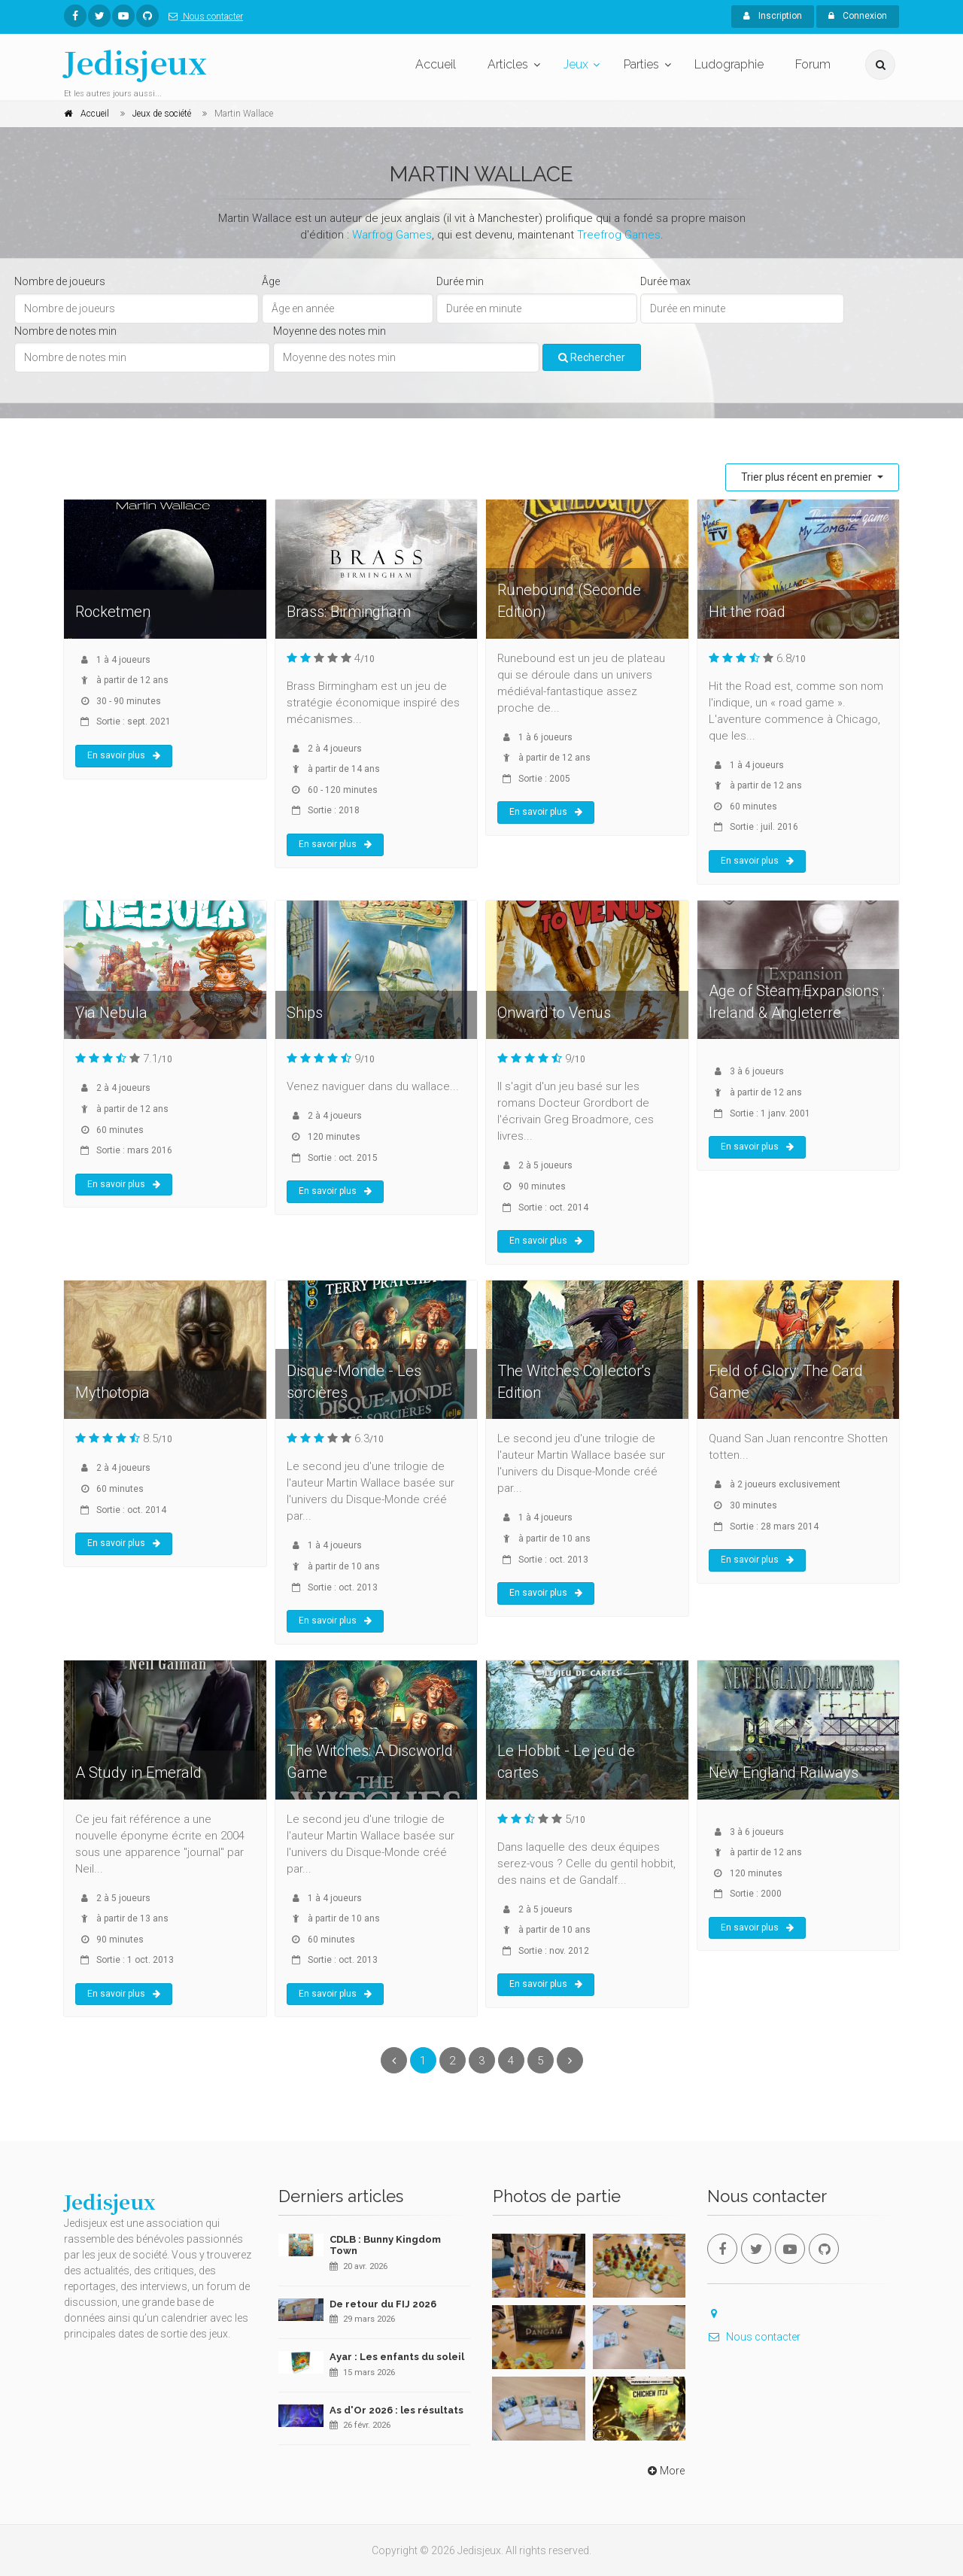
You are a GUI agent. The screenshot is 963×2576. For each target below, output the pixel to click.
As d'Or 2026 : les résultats (396, 2410)
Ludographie (729, 64)
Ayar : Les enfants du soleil (397, 2356)
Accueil (435, 64)
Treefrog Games (619, 235)
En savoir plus (123, 755)
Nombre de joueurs (59, 281)
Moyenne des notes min (329, 331)
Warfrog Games (392, 235)
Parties (641, 64)
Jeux (576, 64)
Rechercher (591, 357)
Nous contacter (203, 16)
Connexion (857, 16)
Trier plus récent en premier (807, 477)
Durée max (665, 281)
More (665, 2471)
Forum (813, 64)
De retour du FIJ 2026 (383, 2304)
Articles (508, 64)
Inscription (772, 16)
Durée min (460, 281)
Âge (271, 281)
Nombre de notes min (65, 331)
